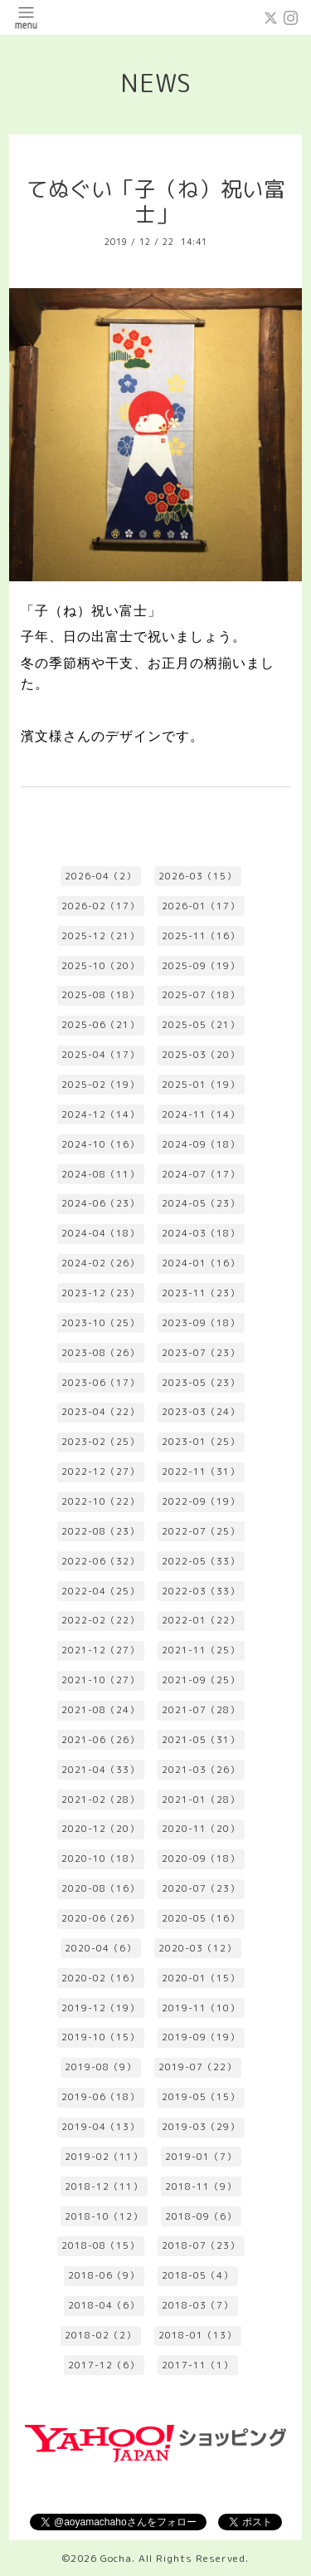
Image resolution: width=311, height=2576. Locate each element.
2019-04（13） (100, 2126)
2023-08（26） (100, 1352)
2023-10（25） (100, 1323)
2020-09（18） (201, 1858)
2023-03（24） (201, 1411)
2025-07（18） (201, 995)
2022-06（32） (100, 1561)
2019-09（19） (201, 2037)
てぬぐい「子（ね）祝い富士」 (156, 201)
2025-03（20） (201, 1054)
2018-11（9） (200, 2186)
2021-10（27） (100, 1680)
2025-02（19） (100, 1084)
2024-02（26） (100, 1263)
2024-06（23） (100, 1203)
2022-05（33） (201, 1561)
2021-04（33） (100, 1769)
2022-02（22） (100, 1620)
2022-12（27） (100, 1471)
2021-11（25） (201, 1650)
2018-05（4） (197, 2275)
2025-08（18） (100, 995)
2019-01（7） (200, 2156)
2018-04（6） (103, 2305)
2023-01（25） (201, 1441)
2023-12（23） (100, 1293)
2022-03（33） (201, 1591)
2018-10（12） (104, 2216)
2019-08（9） (100, 2067)
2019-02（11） (104, 2156)
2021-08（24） (100, 1710)
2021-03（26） (201, 1769)
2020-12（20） (100, 1828)
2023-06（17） (100, 1382)
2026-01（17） (201, 906)
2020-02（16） (100, 1978)
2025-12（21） (100, 936)
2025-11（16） (201, 936)
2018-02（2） (100, 2335)
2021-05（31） (201, 1739)
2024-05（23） (201, 1203)
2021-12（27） (100, 1650)
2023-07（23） (201, 1352)
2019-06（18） (100, 2096)
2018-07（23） (201, 2245)
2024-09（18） (201, 1144)
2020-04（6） (100, 1948)
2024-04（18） (100, 1233)
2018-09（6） (200, 2216)
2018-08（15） (100, 2245)
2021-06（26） (100, 1739)
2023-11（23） (201, 1293)
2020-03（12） (197, 1948)
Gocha (116, 2558)
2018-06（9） (103, 2275)
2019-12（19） (100, 2008)
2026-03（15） (197, 876)
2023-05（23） (201, 1382)
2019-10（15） (100, 2037)
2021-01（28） (201, 1799)
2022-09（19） (201, 1501)
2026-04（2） (100, 876)
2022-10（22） (100, 1501)
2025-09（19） (201, 965)
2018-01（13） (197, 2335)
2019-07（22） (197, 2067)
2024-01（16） (201, 1263)
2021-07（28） (201, 1710)
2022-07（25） (201, 1531)
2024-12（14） (100, 1114)
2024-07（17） (201, 1174)
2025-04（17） (100, 1054)
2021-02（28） (100, 1799)
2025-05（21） (201, 1024)
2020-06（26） (100, 1918)
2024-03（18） (201, 1233)
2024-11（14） (201, 1114)
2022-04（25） (100, 1591)
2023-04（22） (100, 1411)
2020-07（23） (201, 1888)
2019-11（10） (201, 2008)
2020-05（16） (201, 1918)
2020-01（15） (201, 1978)
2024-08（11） (100, 1174)
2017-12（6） (103, 2365)
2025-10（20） (100, 965)
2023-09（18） (201, 1323)
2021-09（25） (201, 1680)
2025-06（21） (100, 1024)
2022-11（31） (201, 1471)
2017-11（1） (197, 2365)
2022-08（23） (100, 1531)
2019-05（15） (201, 2096)
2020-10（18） (100, 1858)
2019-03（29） (201, 2126)
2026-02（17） (100, 906)
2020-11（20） (201, 1828)
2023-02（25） (100, 1441)
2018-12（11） (104, 2186)
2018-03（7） (197, 2305)
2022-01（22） (201, 1620)
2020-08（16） (100, 1888)
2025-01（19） (201, 1084)
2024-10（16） (100, 1144)
